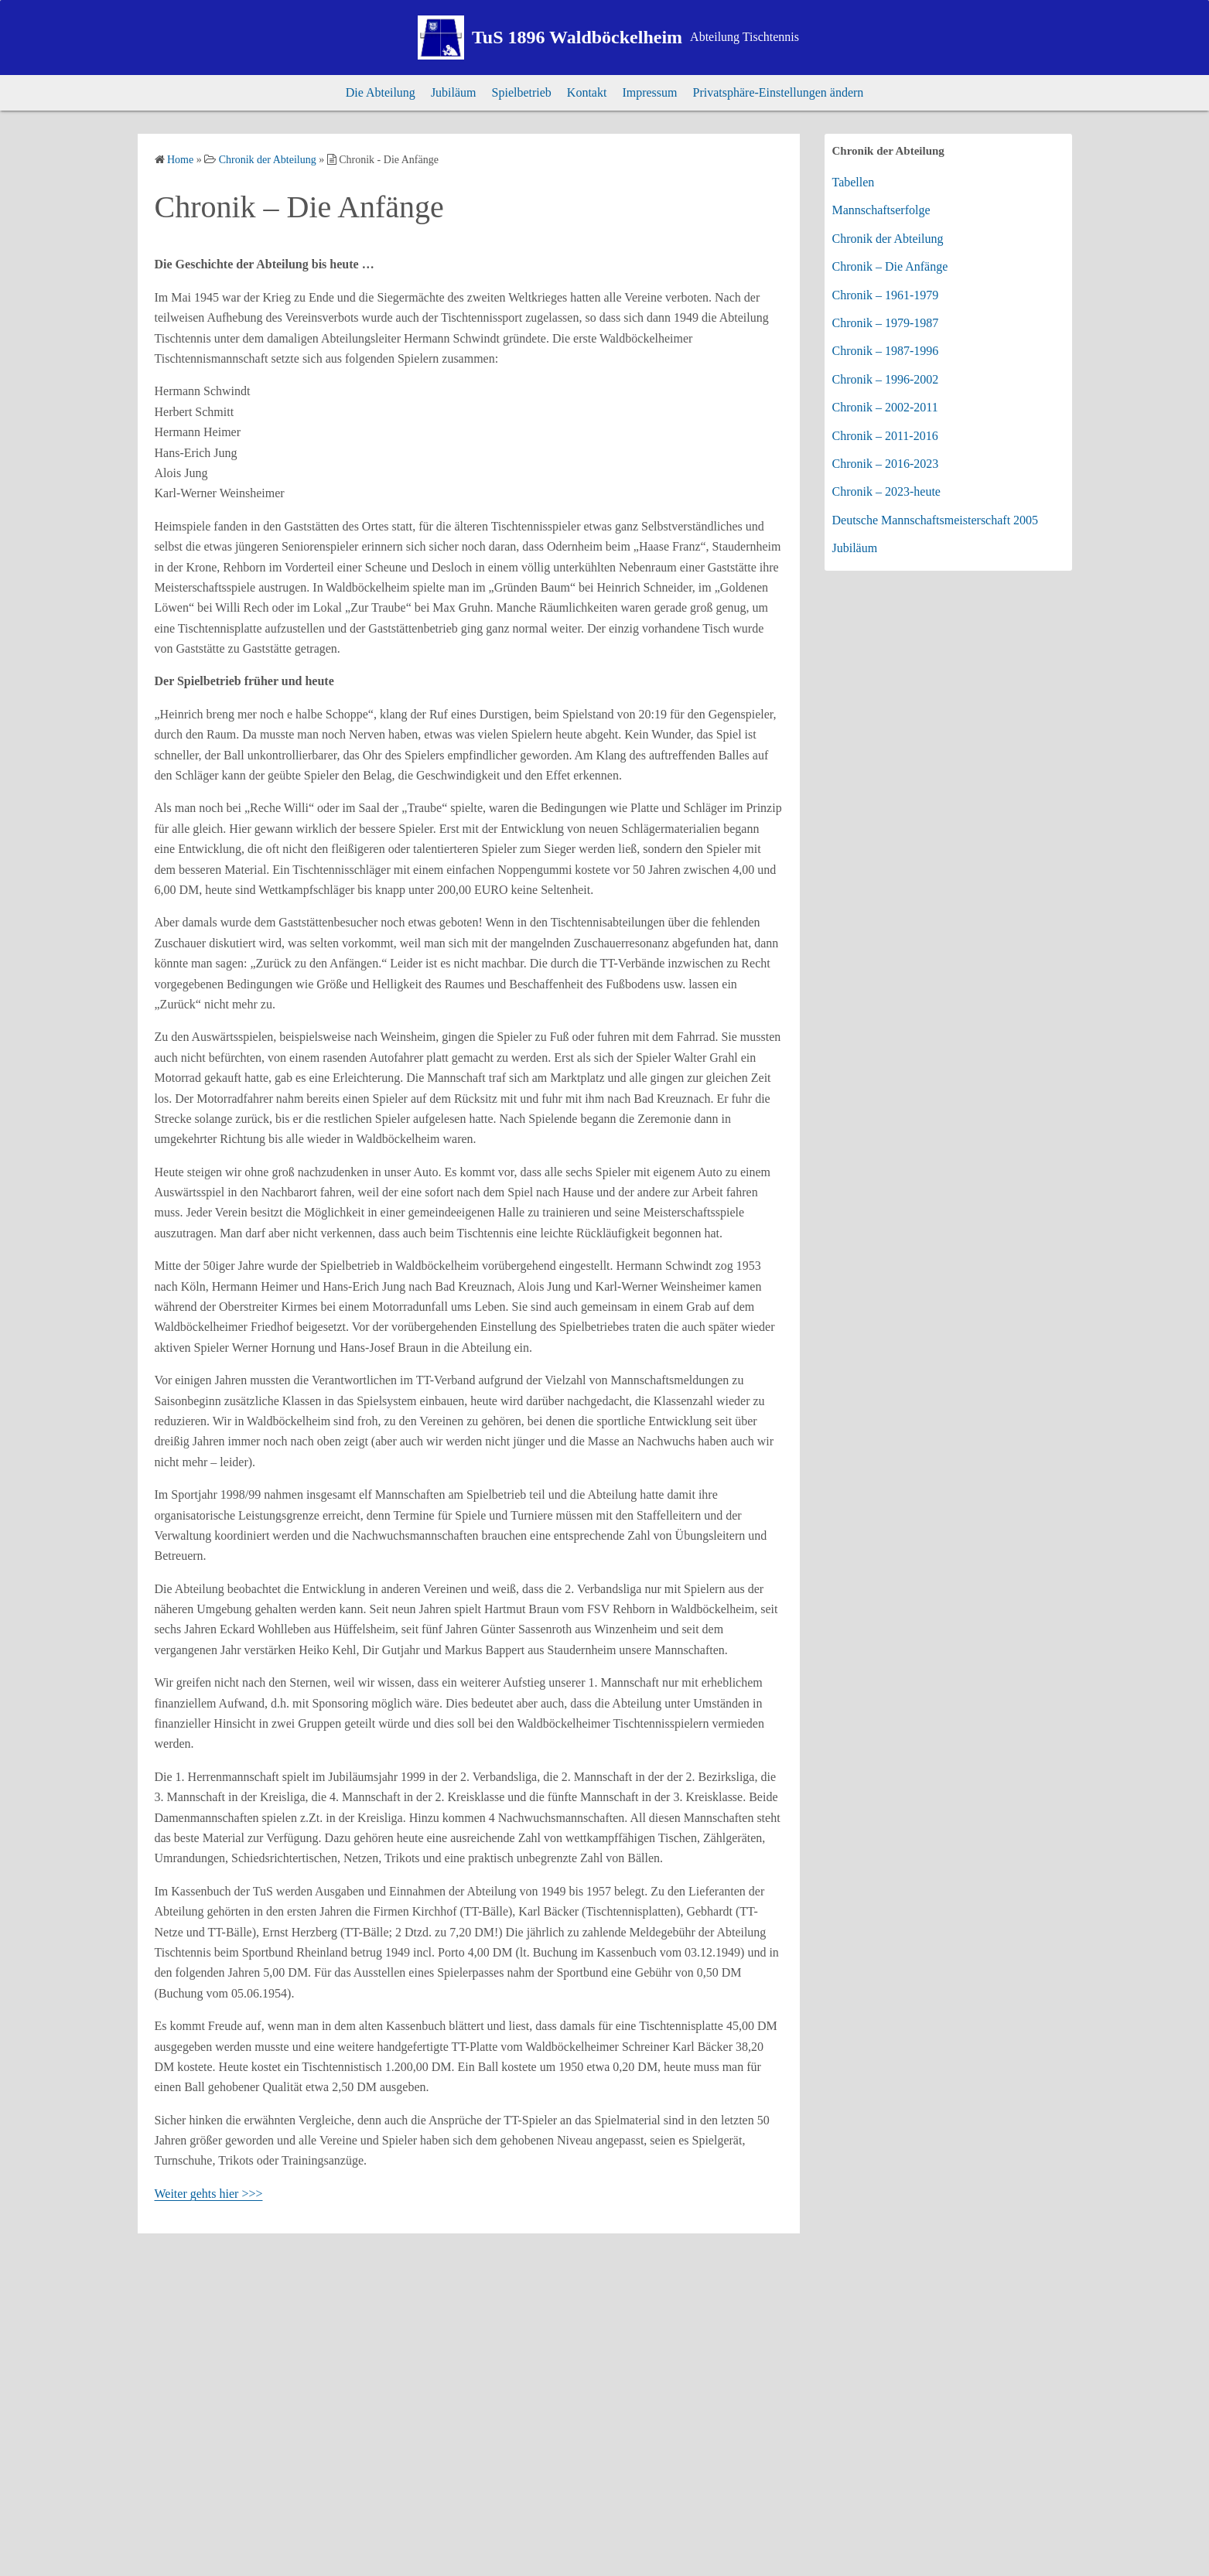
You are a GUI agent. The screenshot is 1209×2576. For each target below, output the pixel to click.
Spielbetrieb (522, 92)
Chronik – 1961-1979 (885, 295)
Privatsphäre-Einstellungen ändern (778, 92)
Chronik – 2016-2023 (885, 463)
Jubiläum (453, 92)
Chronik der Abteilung (888, 238)
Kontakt (587, 92)
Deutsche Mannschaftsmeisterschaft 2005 (935, 520)
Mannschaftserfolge (881, 210)
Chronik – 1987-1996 (885, 350)
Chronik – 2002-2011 (885, 407)
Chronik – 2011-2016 (885, 435)
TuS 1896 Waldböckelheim (577, 37)
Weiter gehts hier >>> (209, 2193)
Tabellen (853, 182)
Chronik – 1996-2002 (885, 379)
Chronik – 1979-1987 (885, 322)
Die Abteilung (380, 92)
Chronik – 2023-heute (886, 491)
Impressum (649, 92)
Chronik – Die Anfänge (890, 266)
